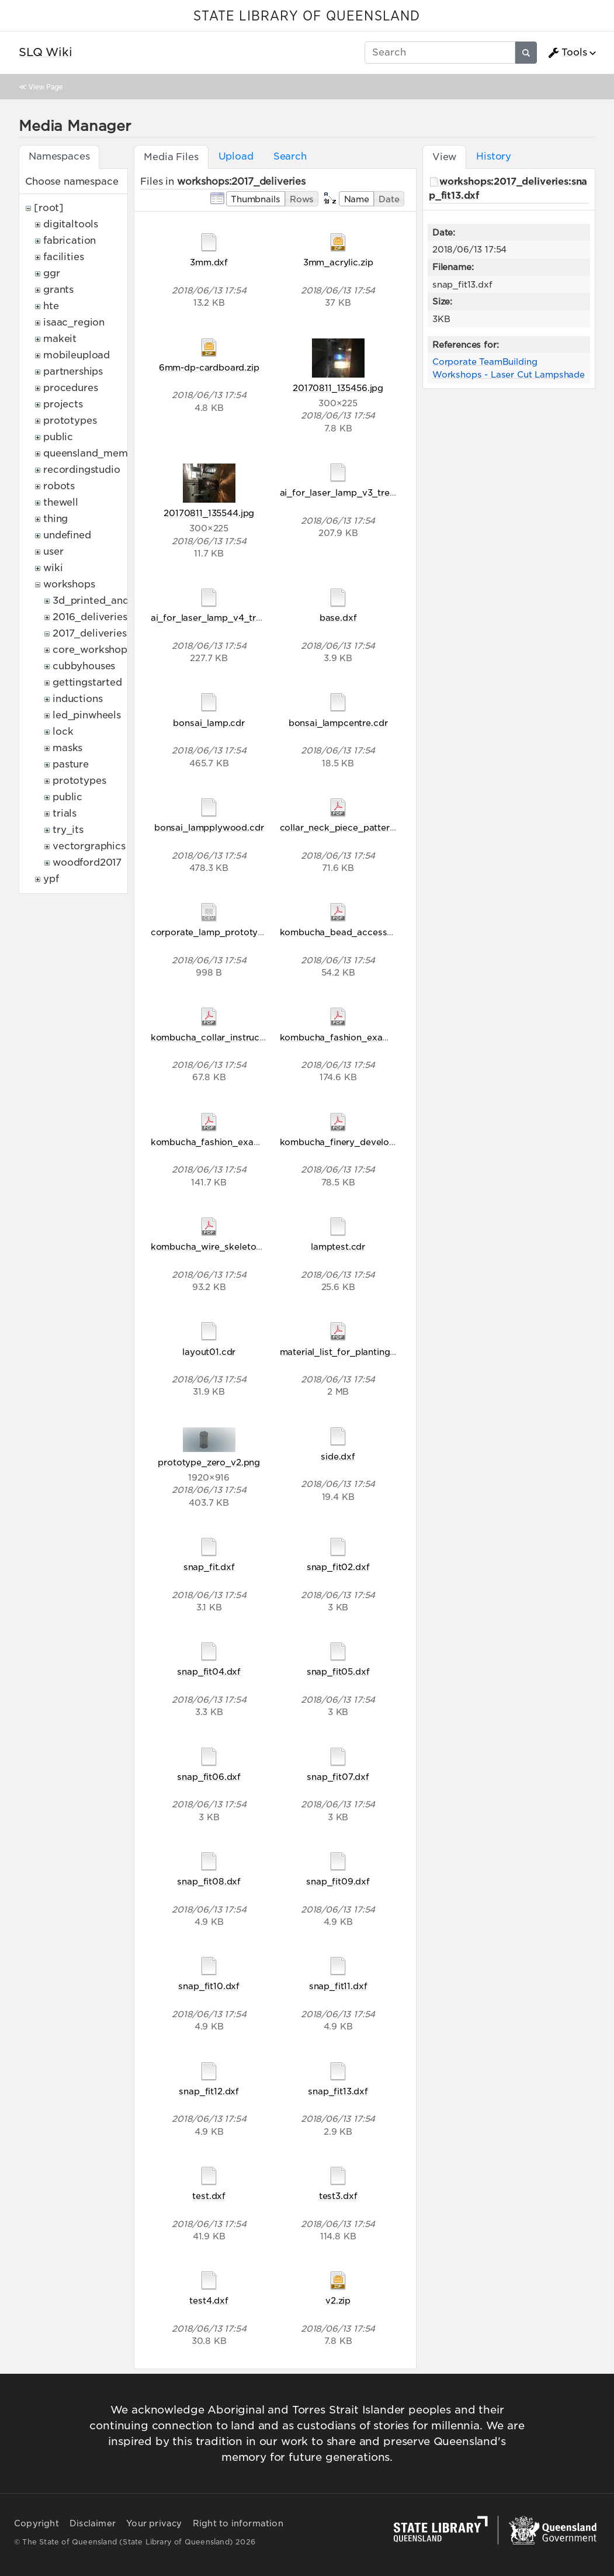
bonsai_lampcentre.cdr (338, 723)
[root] (49, 207)
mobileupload (76, 355)
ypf (51, 878)
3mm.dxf (209, 262)
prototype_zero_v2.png (209, 1462)
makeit (60, 338)
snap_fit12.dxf (209, 2091)
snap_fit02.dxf (338, 1567)
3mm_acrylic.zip (338, 262)
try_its (68, 829)
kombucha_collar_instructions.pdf (224, 1037)
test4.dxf (208, 2300)
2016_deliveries (90, 617)
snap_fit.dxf (209, 1567)
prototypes (69, 420)
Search (290, 156)
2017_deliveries (90, 633)
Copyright (36, 2523)
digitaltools (70, 224)
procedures (70, 387)
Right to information (238, 2523)
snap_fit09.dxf (338, 1881)
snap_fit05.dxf (338, 1671)
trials (65, 813)
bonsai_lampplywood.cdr (208, 827)
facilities (63, 256)
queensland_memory (93, 453)
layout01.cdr (208, 1352)
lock (63, 731)
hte (51, 306)
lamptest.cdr (338, 1246)
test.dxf (209, 2196)
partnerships (73, 371)
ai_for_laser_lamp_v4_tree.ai (213, 618)
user (53, 551)
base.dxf (338, 618)
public (58, 436)
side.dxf (338, 1456)
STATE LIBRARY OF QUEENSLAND (306, 16)
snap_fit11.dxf (338, 1986)
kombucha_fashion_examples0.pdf (227, 1142)
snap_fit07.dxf (338, 1777)
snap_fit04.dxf (209, 1671)
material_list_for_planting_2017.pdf (356, 1352)
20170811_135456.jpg (338, 388)
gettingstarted (87, 682)
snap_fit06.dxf (209, 1777)
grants (58, 289)
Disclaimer (93, 2523)
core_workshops (92, 649)
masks (67, 747)
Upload (236, 156)
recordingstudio (81, 469)
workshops (69, 584)
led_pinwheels (87, 715)
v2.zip (338, 2300)
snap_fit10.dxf (209, 1986)
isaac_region (74, 322)
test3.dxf (338, 2196)
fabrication (69, 240)
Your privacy (154, 2523)
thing (55, 518)
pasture (71, 764)
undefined (67, 535)
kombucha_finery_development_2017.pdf (369, 1142)
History (493, 156)
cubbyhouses (84, 666)
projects (63, 404)
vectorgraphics (89, 846)
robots (59, 486)
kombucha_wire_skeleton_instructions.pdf (242, 1246)
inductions (77, 698)
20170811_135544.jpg (209, 513)
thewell (60, 502)
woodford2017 (87, 862)
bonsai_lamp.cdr (209, 723)
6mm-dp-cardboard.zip (209, 367)
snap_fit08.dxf (209, 1881)
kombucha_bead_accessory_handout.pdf (369, 932)
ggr (51, 273)
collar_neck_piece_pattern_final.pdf (357, 827)
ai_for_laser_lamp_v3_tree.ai (342, 492)
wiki (53, 567)
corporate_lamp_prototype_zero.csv (230, 932)
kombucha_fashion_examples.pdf (352, 1037)
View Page (46, 86)
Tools (567, 52)
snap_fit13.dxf (338, 2091)
